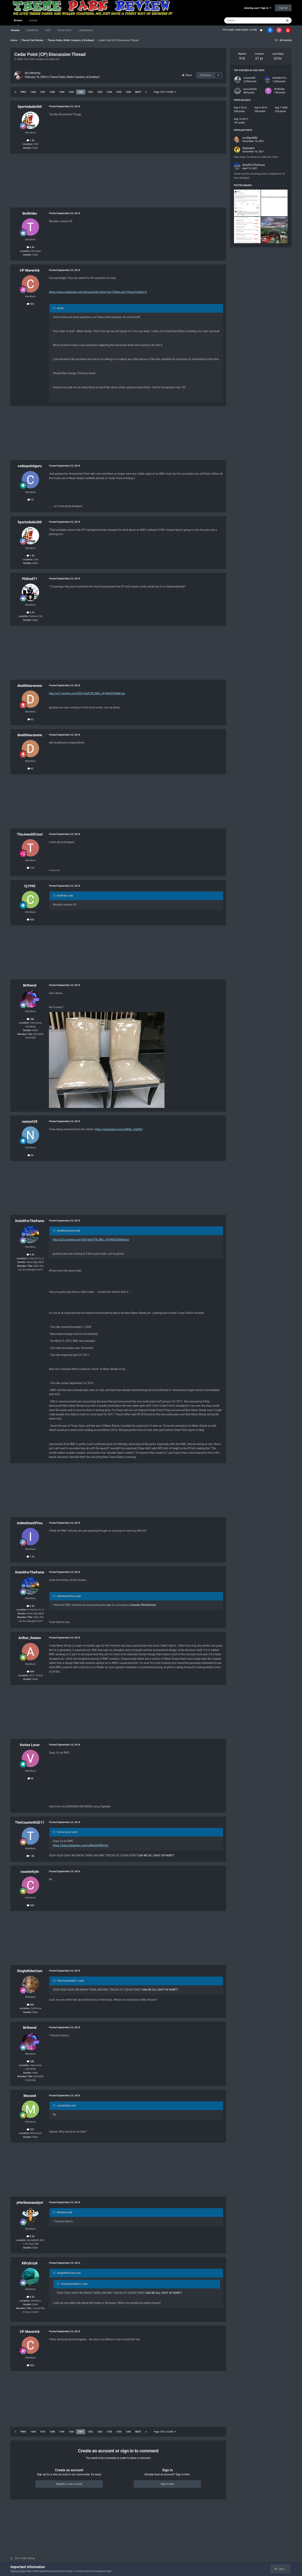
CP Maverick (30, 270)
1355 (118, 92)
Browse (18, 22)
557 (30, 2129)
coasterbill (249, 77)
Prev (23, 92)
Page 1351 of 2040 (165, 92)
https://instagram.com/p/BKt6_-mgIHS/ (119, 1129)
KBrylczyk (30, 2263)
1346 (33, 92)
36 (31, 1155)
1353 (99, 92)
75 (31, 499)
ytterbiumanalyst (29, 2202)
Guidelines (32, 30)
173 (30, 867)
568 (30, 1905)
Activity (33, 20)
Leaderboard (85, 30)
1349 (61, 92)
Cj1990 (29, 886)
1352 (90, 92)
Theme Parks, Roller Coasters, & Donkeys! (74, 76)
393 (30, 919)
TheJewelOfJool (30, 834)
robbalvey (34, 72)
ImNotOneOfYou (29, 1523)
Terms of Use (17, 2571)
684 (30, 1671)
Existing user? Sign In (257, 8)
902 (30, 303)
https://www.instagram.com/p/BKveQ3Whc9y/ (81, 1845)
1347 (42, 92)
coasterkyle (30, 1872)
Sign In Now (167, 2483)
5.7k (30, 612)
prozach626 (250, 89)
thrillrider (29, 213)
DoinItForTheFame (29, 1221)
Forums (15, 30)
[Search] (244, 20)
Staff (47, 30)
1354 (109, 92)
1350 (71, 92)
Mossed (29, 2096)
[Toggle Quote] (54, 308)
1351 (80, 92)
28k (30, 1019)
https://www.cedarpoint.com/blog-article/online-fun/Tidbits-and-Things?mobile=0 (98, 292)
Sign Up (283, 7)
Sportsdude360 (30, 107)
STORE (254, 30)
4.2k (30, 2296)
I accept (280, 2568)
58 (31, 1778)
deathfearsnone (29, 686)
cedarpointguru (30, 466)
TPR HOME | (228, 30)
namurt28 (29, 1121)
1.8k (30, 1855)
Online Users (64, 30)
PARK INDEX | (242, 30)
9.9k (30, 1254)
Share (187, 75)
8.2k (30, 2236)
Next (138, 92)
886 (30, 2004)
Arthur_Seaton (29, 1638)
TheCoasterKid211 (29, 1822)
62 (31, 719)
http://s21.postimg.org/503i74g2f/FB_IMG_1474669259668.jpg (87, 693)
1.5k (30, 140)
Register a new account (69, 2483)
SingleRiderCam (29, 1971)
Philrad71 (29, 579)
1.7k (30, 1556)
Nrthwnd (29, 985)
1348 (52, 92)
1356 (128, 92)
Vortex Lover (30, 1745)
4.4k (30, 247)
